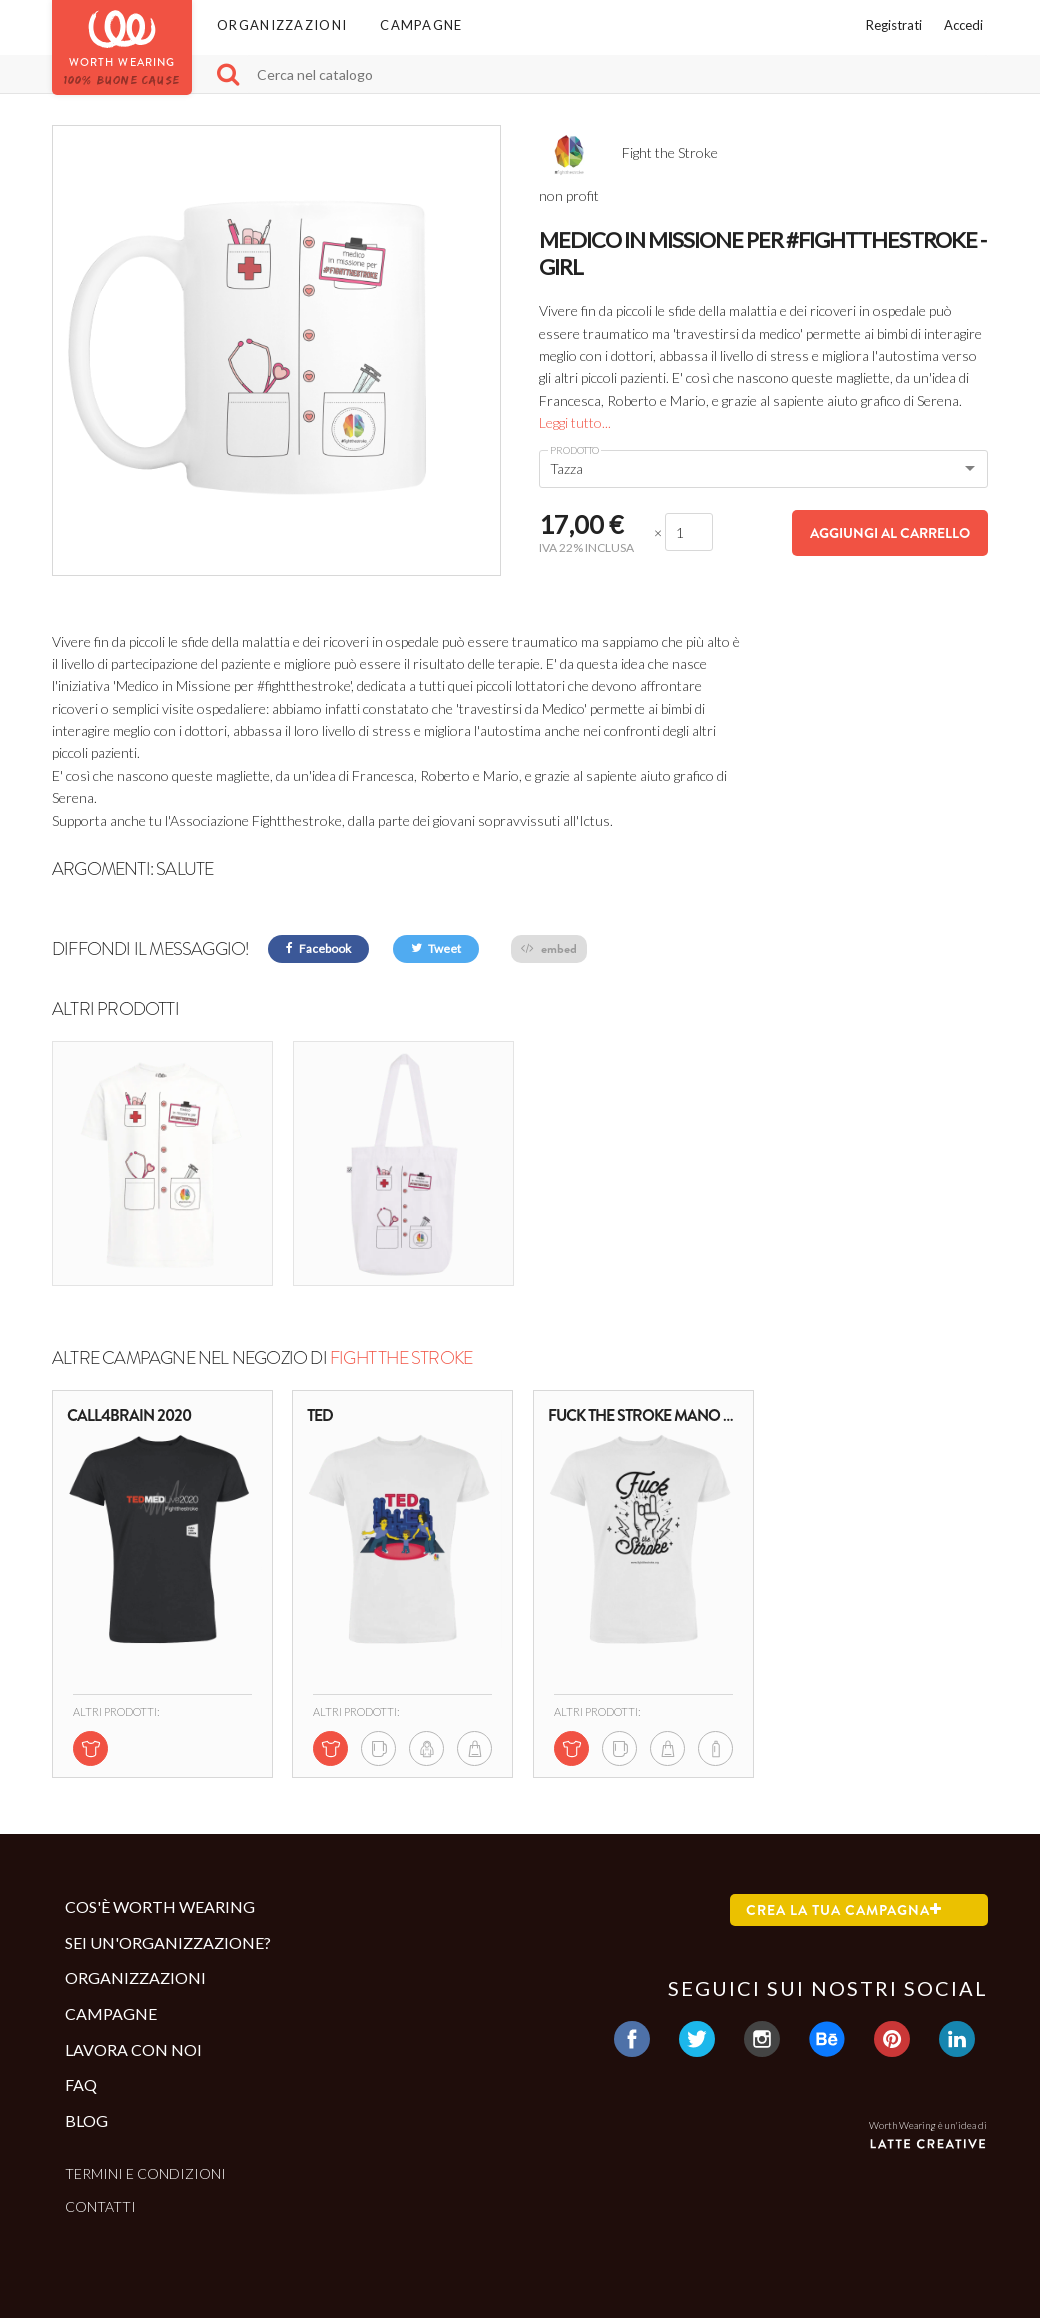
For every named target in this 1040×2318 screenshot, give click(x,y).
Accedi (963, 25)
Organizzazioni (282, 25)
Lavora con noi (133, 2048)
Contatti (100, 2206)
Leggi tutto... (575, 422)
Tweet (436, 948)
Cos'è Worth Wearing (160, 1906)
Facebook (318, 948)
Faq (81, 2084)
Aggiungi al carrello (890, 533)
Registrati (894, 25)
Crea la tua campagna (844, 1910)
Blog (86, 2120)
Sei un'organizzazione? (168, 1942)
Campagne (421, 25)
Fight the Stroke (401, 1358)
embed (549, 948)
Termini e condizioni (145, 2173)
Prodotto (574, 450)
